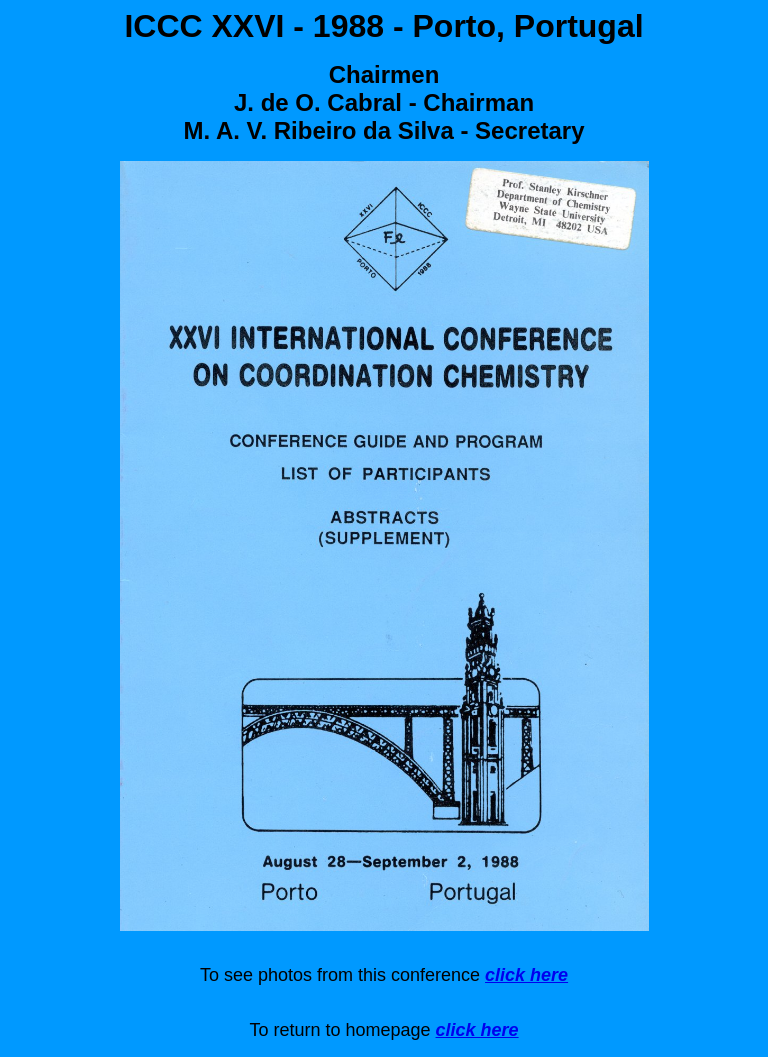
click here (526, 975)
